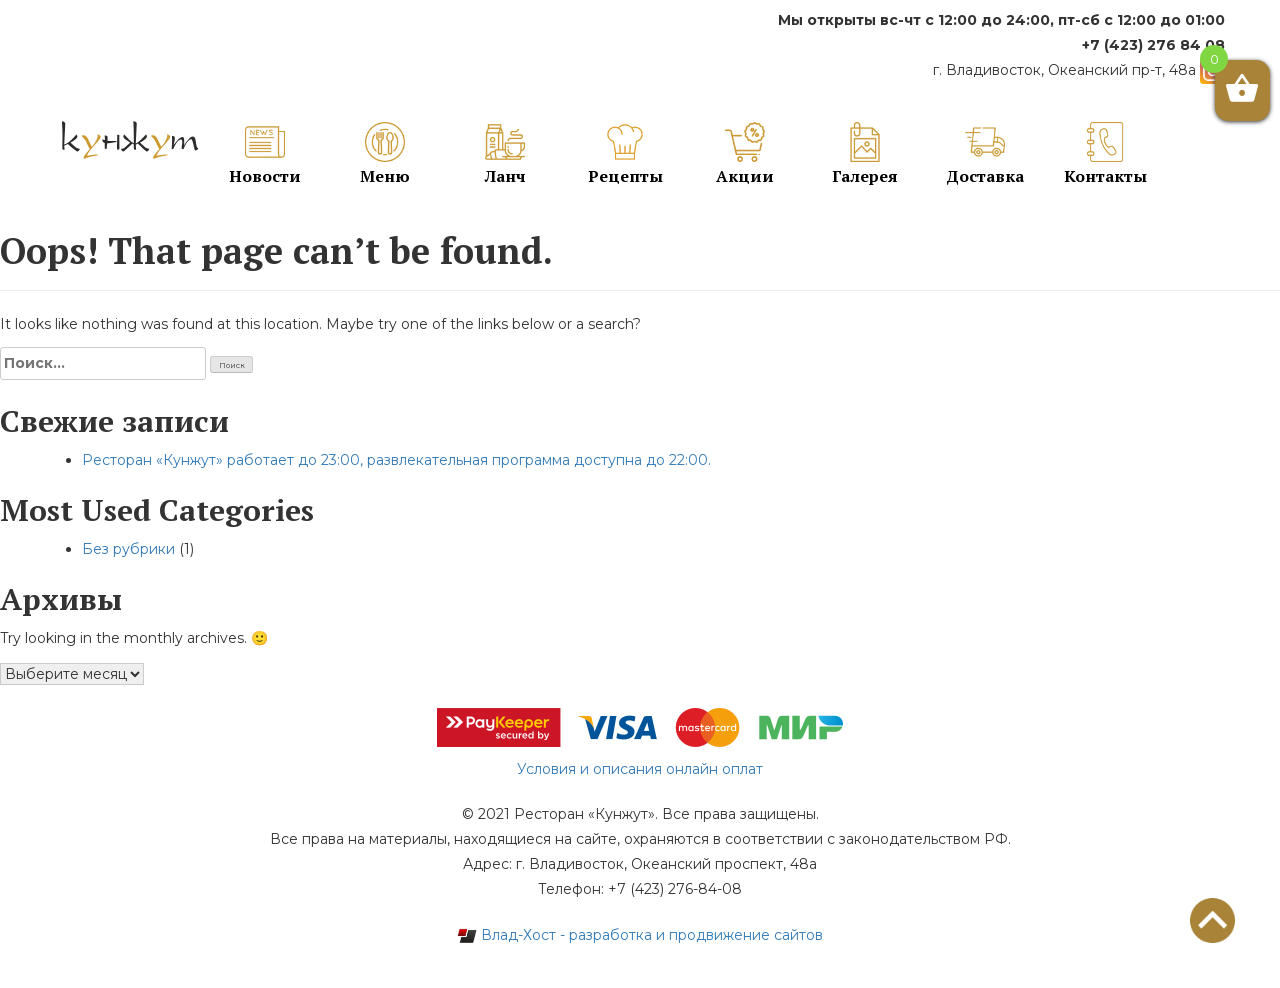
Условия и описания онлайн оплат (640, 769)
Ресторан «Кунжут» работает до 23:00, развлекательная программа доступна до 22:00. (396, 460)
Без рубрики (128, 549)
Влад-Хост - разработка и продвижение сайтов (640, 935)
